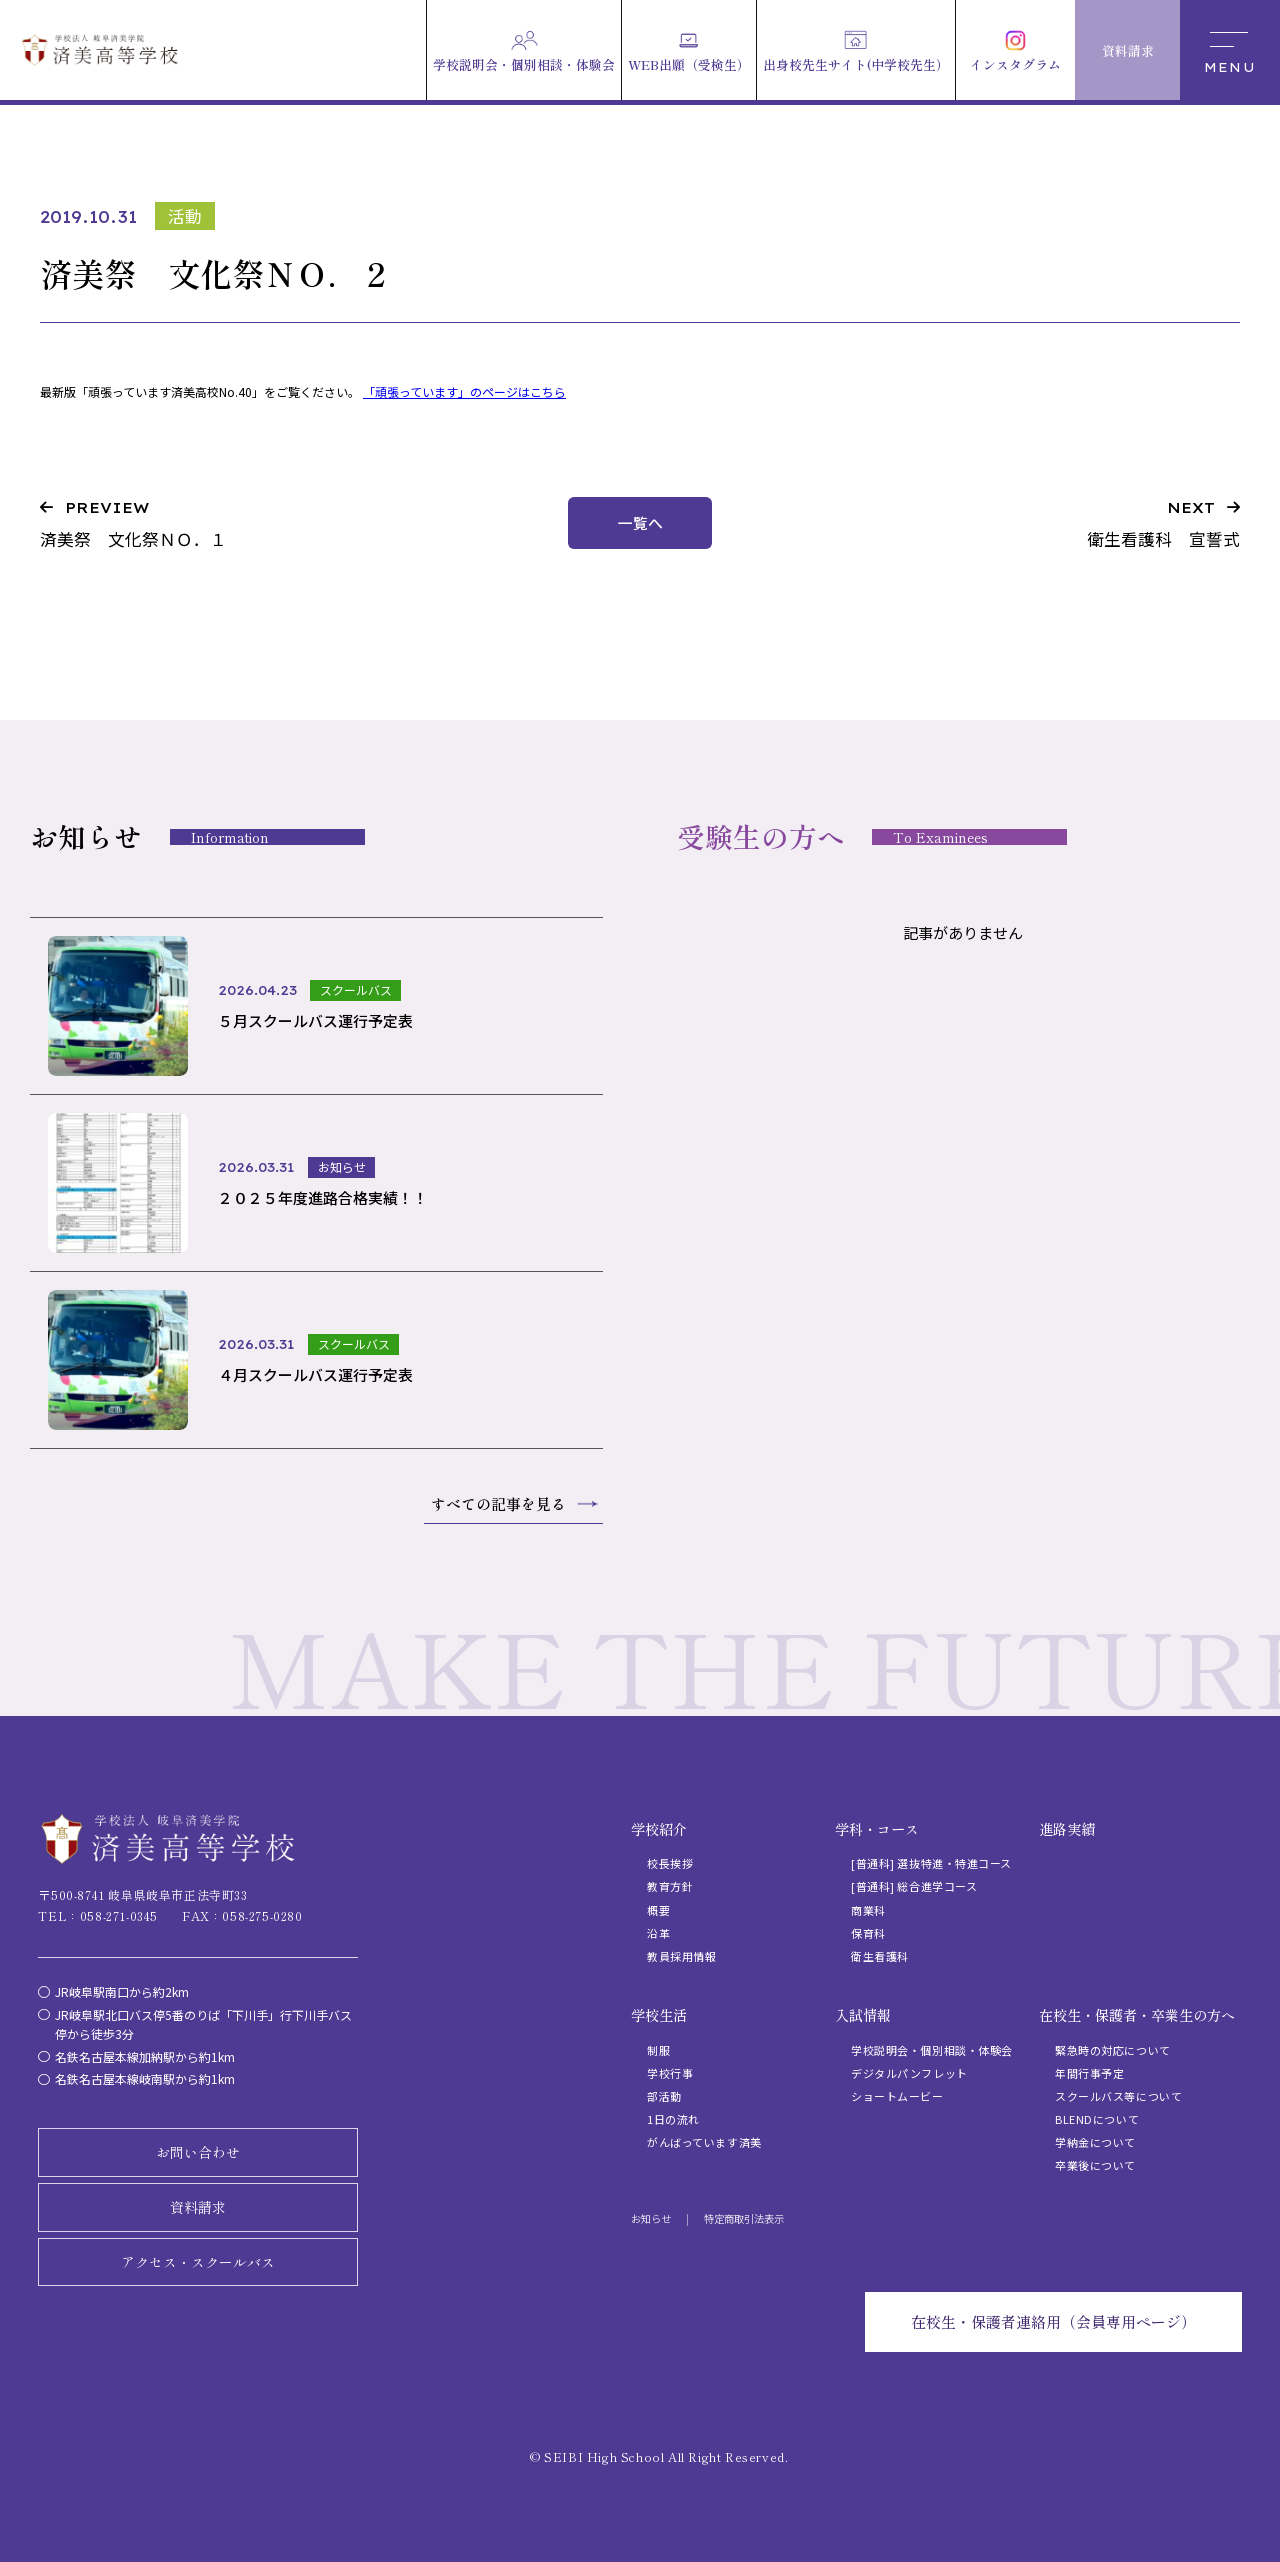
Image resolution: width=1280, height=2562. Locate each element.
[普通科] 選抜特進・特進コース (931, 1863)
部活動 (664, 2096)
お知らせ (651, 2218)
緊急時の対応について (1113, 2050)
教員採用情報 (681, 1956)
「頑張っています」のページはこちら (464, 391)
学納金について (1095, 2142)
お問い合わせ (198, 2152)
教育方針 (670, 1886)
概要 (658, 1910)
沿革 (658, 1933)
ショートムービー (897, 2096)
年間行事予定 (1089, 2073)
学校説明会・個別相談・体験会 (932, 2050)
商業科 (868, 1910)
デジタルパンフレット (909, 2073)
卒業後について (1095, 2165)
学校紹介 (659, 1829)
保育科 (868, 1933)
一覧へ (640, 522)
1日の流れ (673, 2119)
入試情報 (863, 2015)
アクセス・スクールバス (198, 2262)
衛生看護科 (880, 1956)
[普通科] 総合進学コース (914, 1886)
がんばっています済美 (704, 2142)
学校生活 (659, 2015)
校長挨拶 (670, 1863)
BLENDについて (1097, 2119)
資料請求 (198, 2207)
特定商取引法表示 (744, 2218)
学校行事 (670, 2073)
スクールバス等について (1118, 2096)
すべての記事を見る (498, 1503)
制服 (658, 2050)
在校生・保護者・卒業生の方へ (1137, 2015)
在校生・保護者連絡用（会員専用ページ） (1053, 2321)
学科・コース (877, 1829)
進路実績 (1067, 1829)
